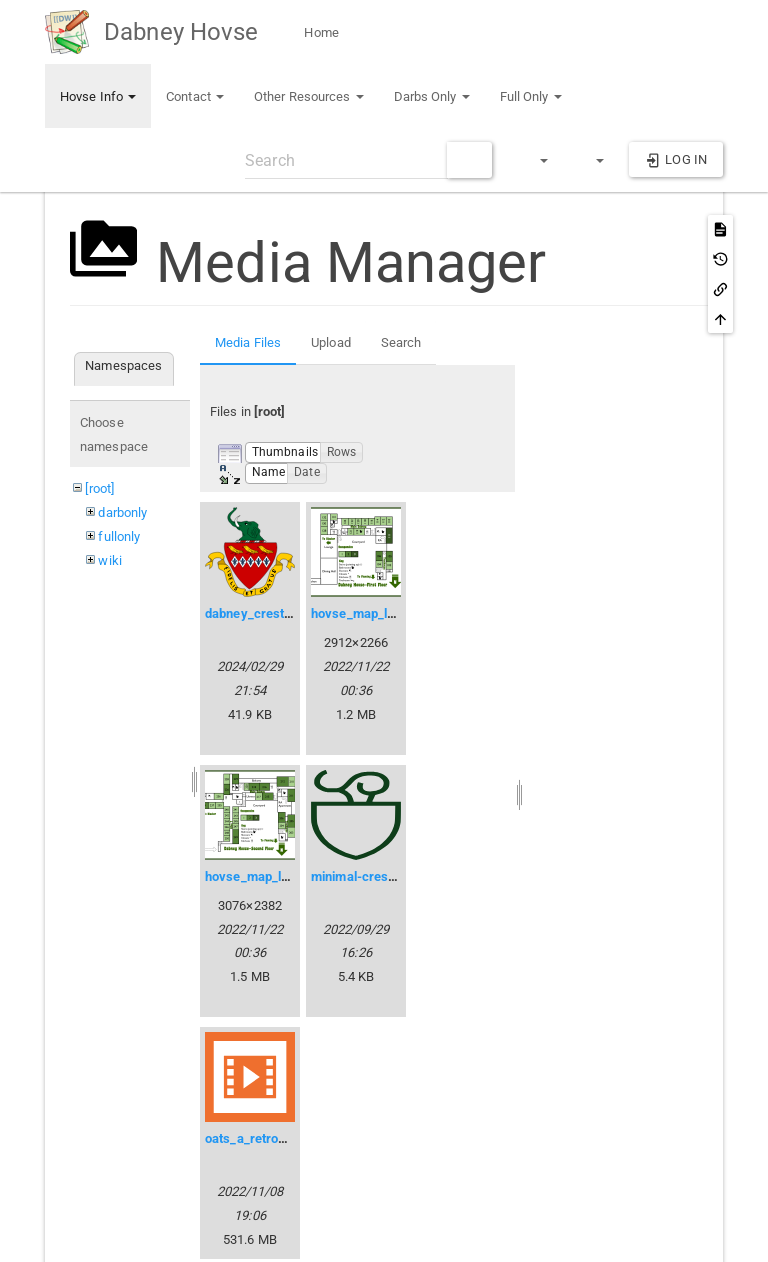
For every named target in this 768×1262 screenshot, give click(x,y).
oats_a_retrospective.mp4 (281, 1138)
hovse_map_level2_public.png (292, 876)
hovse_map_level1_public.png (398, 613)
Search (401, 342)
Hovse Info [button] (98, 96)
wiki (109, 560)
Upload (331, 342)
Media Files (248, 342)
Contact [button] (195, 96)
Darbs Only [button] (432, 96)
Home (320, 32)
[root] (99, 488)
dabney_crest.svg (257, 613)
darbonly (122, 512)
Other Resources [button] (309, 96)
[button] (535, 160)
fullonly (119, 536)
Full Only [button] (531, 96)
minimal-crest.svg (364, 876)
